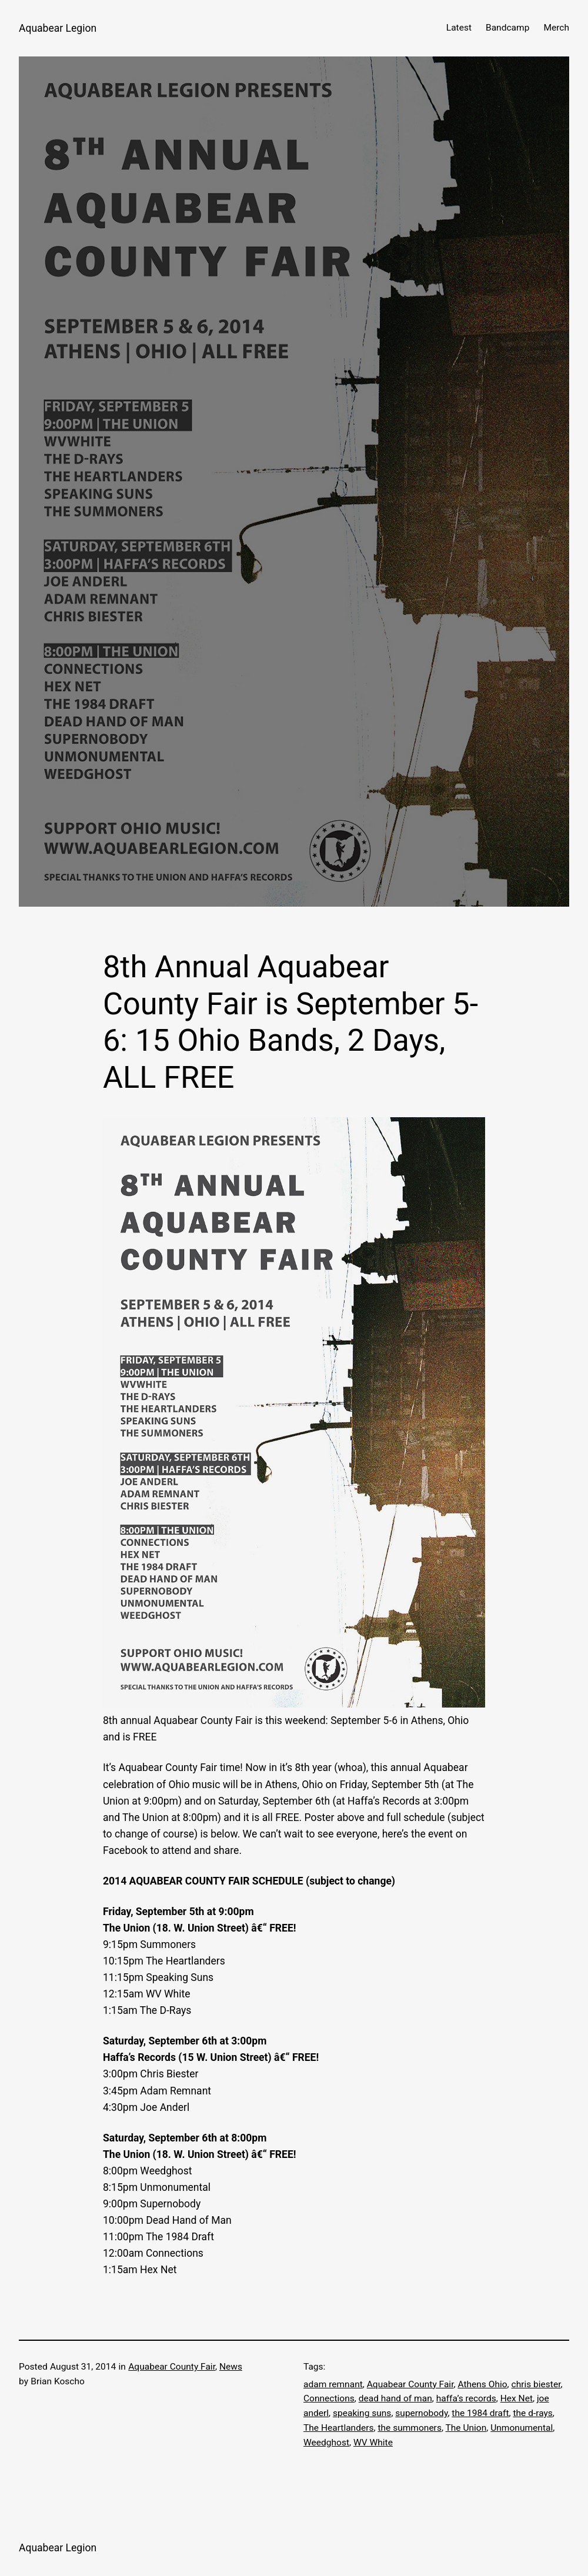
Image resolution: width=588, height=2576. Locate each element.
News (230, 2366)
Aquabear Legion (57, 28)
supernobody (421, 2413)
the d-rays (532, 2413)
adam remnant (333, 2384)
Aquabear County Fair (171, 2366)
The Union (466, 2428)
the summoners (409, 2428)
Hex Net (516, 2398)
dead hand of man (395, 2398)
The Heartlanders (338, 2428)
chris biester (536, 2384)
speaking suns (362, 2413)
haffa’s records (466, 2398)
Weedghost (326, 2442)
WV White (373, 2442)
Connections (329, 2398)
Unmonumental (521, 2428)
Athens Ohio (482, 2384)
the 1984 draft (480, 2413)
